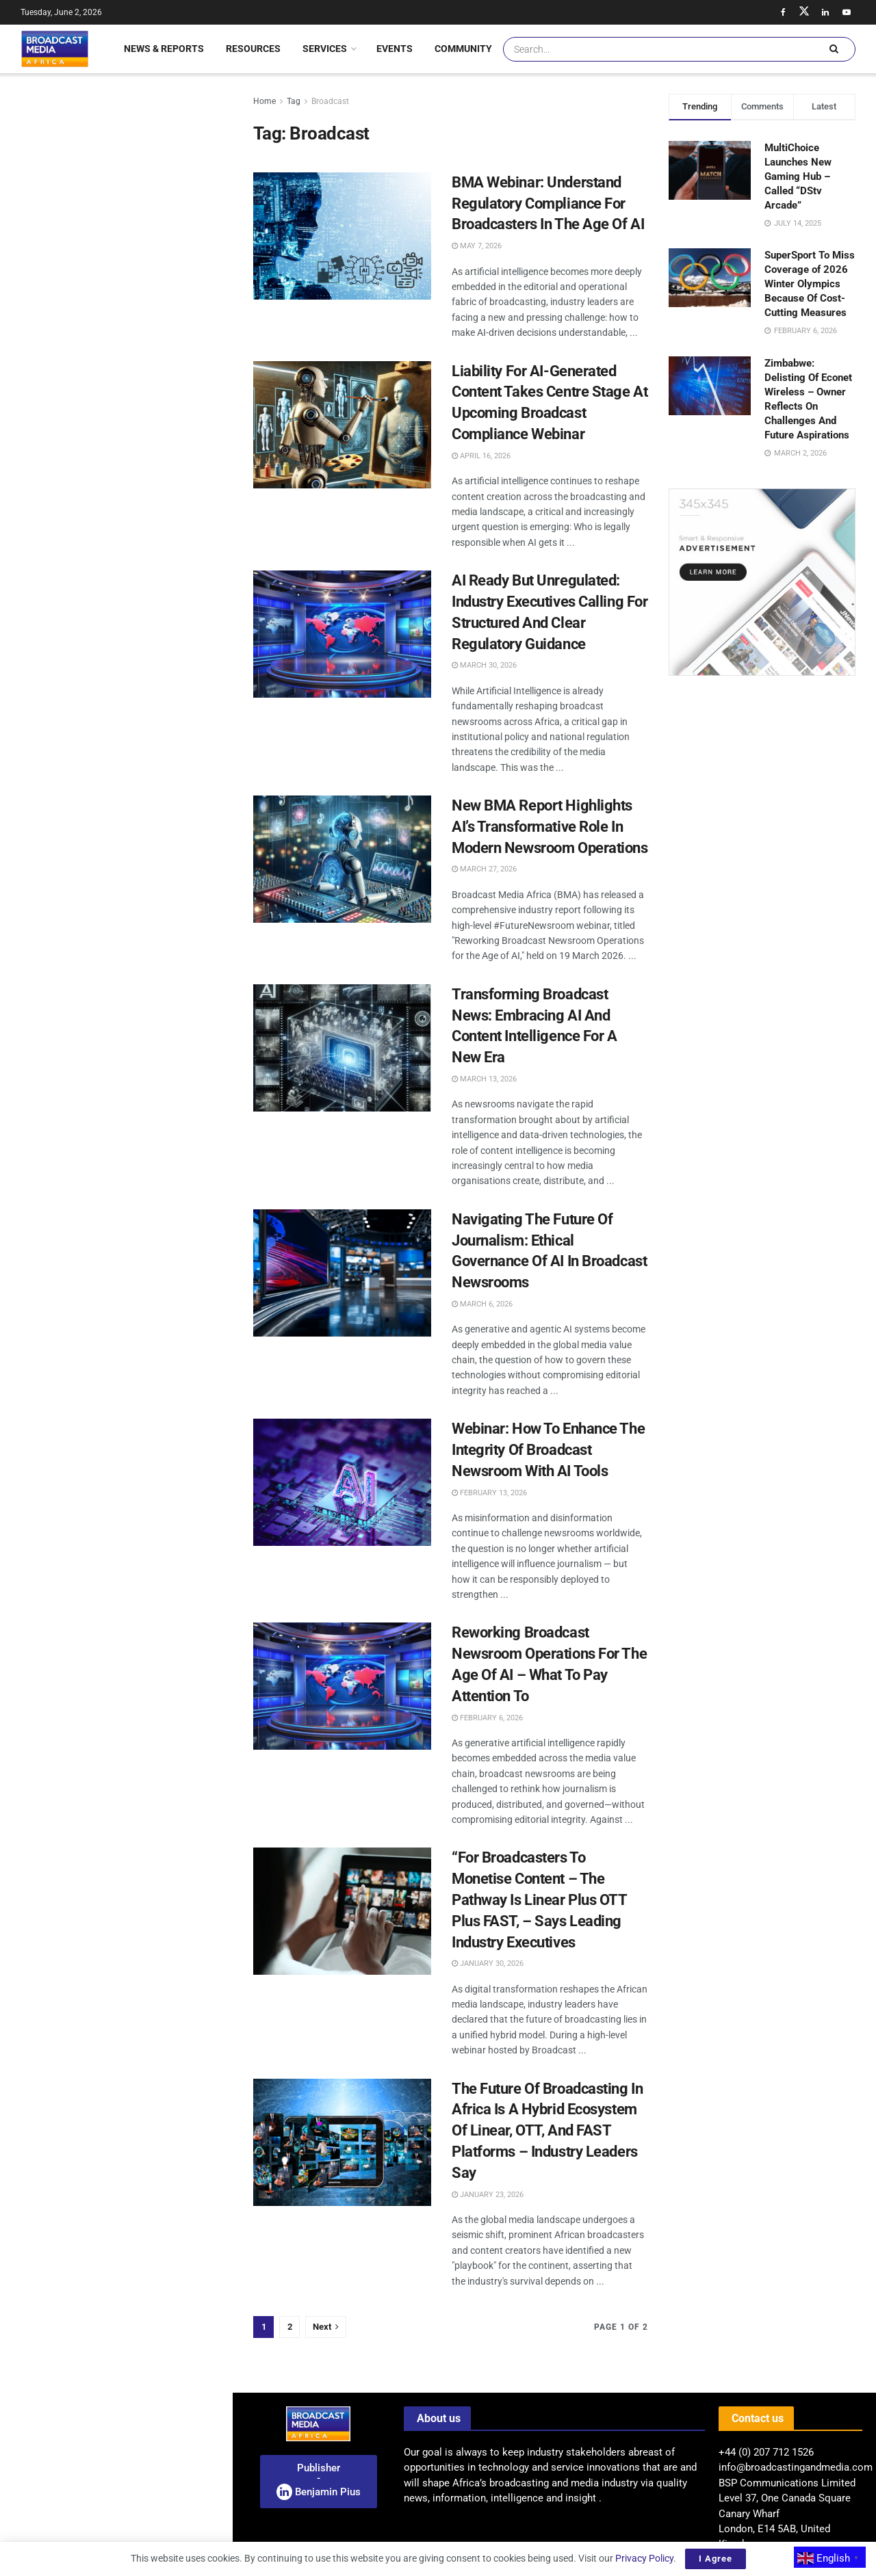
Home (264, 101)
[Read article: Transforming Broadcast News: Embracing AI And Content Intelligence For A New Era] (342, 1048)
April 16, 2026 (481, 455)
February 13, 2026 (489, 1492)
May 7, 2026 (477, 245)
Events (394, 48)
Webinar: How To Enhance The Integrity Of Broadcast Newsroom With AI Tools (548, 1450)
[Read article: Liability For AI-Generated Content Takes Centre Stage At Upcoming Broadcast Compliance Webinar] (342, 424)
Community (463, 48)
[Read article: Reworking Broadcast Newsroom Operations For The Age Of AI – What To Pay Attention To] (342, 1686)
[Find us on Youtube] (846, 12)
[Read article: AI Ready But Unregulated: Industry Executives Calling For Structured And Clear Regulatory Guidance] (342, 634)
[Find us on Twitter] (804, 12)
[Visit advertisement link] (115, 528)
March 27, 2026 (484, 869)
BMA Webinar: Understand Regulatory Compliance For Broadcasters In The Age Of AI (548, 203)
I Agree (715, 2558)
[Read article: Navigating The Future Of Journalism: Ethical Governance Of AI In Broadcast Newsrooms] (342, 1273)
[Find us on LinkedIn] (825, 12)
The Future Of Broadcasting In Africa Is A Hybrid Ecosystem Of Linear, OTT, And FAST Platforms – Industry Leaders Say (547, 2130)
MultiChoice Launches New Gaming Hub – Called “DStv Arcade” (798, 176)
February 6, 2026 (487, 1717)
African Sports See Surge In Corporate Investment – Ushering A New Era (146, 822)
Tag (293, 101)
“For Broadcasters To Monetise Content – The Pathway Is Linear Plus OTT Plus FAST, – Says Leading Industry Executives (539, 1899)
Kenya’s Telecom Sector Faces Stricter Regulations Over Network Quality (144, 455)
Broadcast (330, 101)
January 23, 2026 (488, 2194)
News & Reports (164, 48)
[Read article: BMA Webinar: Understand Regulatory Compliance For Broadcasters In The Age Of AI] (342, 236)
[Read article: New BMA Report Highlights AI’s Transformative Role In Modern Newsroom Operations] (342, 859)
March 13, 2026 (484, 1079)
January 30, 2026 (488, 1963)
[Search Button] (834, 49)
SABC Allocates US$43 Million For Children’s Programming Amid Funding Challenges (142, 306)
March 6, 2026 (482, 1304)
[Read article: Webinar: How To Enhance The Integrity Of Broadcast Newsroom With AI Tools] (342, 1482)
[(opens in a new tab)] (36, 984)
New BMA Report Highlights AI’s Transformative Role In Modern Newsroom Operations (550, 826)
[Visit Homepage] (55, 48)
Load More (116, 1133)
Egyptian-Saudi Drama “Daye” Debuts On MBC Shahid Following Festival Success (143, 745)
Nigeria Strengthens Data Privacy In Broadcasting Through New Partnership (142, 228)
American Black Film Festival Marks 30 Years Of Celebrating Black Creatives (146, 899)
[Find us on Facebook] (783, 12)
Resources (253, 48)
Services (324, 48)
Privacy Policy (644, 2558)
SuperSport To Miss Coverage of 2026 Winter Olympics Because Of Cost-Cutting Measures (809, 284)
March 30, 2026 (484, 665)
